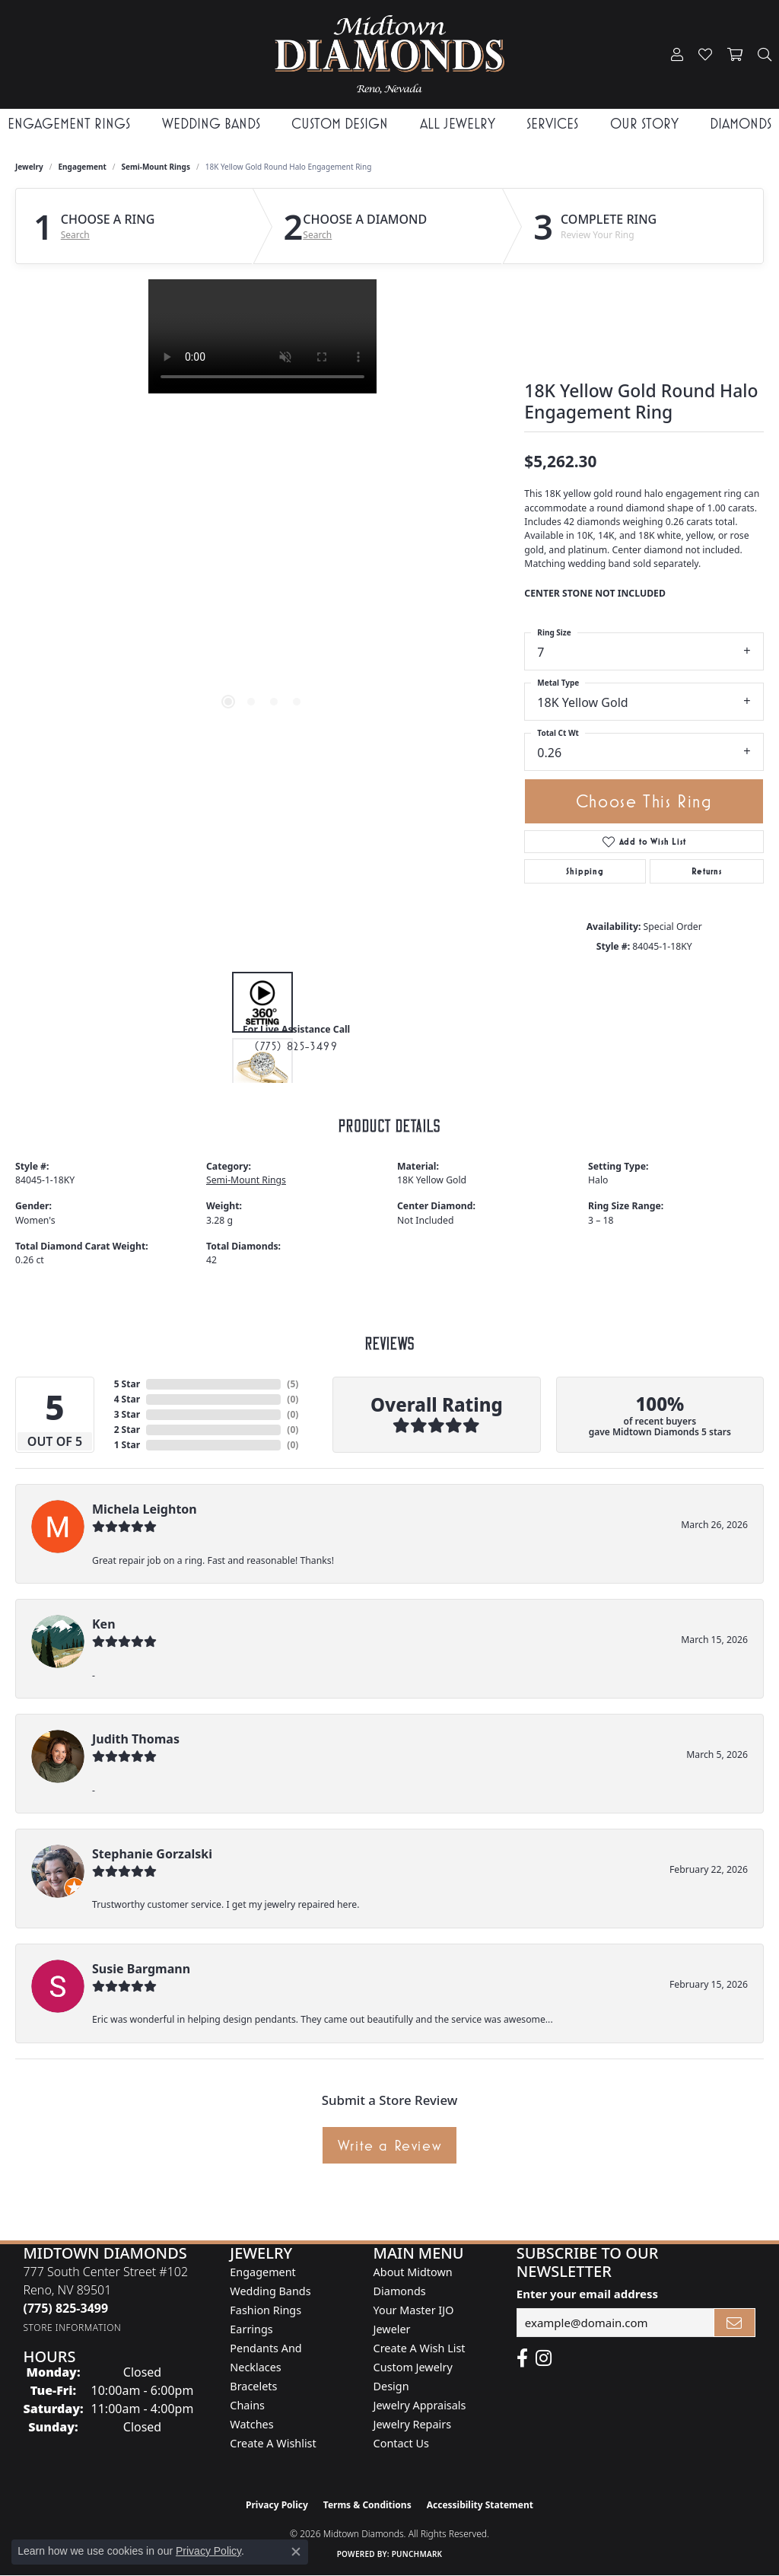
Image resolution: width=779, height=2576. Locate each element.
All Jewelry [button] (457, 123)
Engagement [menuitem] (262, 2272)
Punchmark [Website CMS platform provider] (417, 2554)
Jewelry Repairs (412, 2424)
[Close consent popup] (295, 2551)
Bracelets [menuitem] (253, 2386)
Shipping (584, 871)
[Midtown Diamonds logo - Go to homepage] (389, 54)
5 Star (127, 1383)
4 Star (127, 1399)
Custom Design (339, 123)
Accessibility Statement (480, 2504)
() (292, 1383)
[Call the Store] (65, 2308)
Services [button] (552, 123)
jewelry (29, 166)
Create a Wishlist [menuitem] (273, 2443)
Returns (707, 871)
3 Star (127, 1414)
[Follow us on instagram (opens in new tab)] (544, 2358)
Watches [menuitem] (251, 2424)
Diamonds (740, 123)
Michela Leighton (144, 1509)
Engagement (83, 166)
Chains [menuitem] (247, 2405)
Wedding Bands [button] (211, 123)
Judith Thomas (136, 1739)
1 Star (127, 1444)
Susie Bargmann (141, 1968)
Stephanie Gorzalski (152, 1853)
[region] (262, 507)
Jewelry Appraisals (420, 2405)
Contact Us (401, 2443)
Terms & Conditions (367, 2504)
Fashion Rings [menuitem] (265, 2310)
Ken (104, 1624)
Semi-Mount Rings (156, 166)
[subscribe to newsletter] (735, 2322)
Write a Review (389, 2145)
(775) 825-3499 (296, 1046)
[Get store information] (72, 2327)
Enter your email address (587, 2293)
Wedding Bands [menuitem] (270, 2291)
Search (75, 235)
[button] (677, 54)
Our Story (644, 123)
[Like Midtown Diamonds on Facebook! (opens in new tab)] (522, 2358)
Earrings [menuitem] (251, 2329)
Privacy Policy (277, 2504)
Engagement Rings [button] (69, 123)
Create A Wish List (420, 2348)
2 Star (127, 1429)
